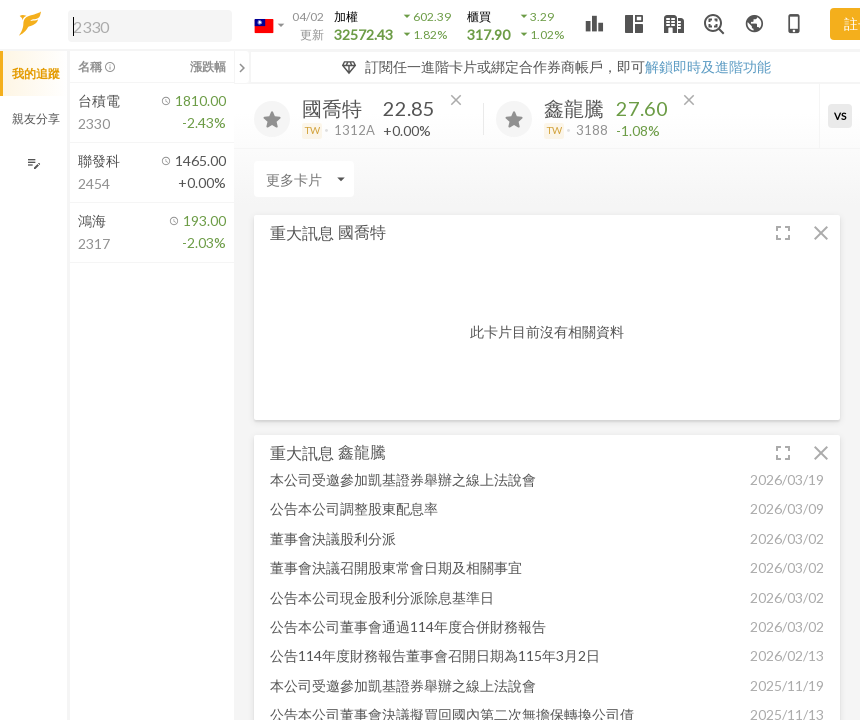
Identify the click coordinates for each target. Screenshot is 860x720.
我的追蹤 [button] (36, 73)
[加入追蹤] (272, 119)
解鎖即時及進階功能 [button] (708, 66)
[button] (146, 25)
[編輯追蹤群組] (33, 163)
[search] (150, 26)
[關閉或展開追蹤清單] (242, 67)
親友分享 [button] (36, 118)
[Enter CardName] (304, 179)
